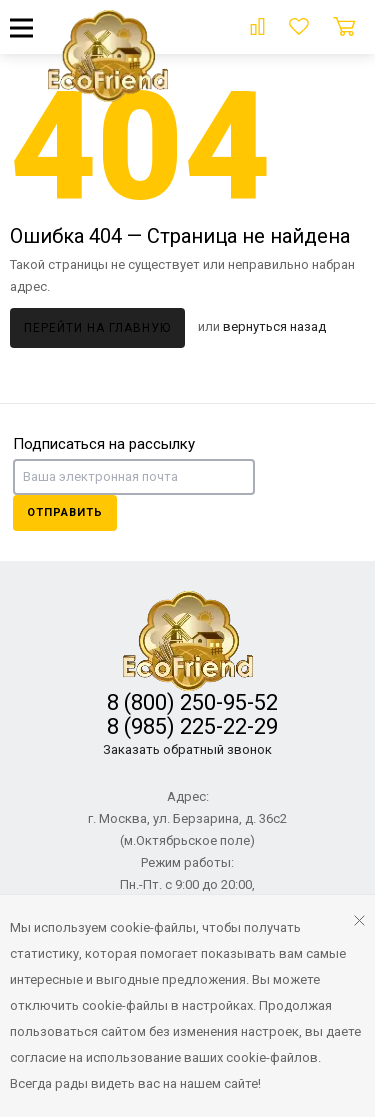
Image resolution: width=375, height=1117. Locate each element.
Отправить (65, 512)
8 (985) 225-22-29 (187, 726)
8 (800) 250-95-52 (187, 702)
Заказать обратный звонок (187, 749)
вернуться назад (274, 326)
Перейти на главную (97, 328)
